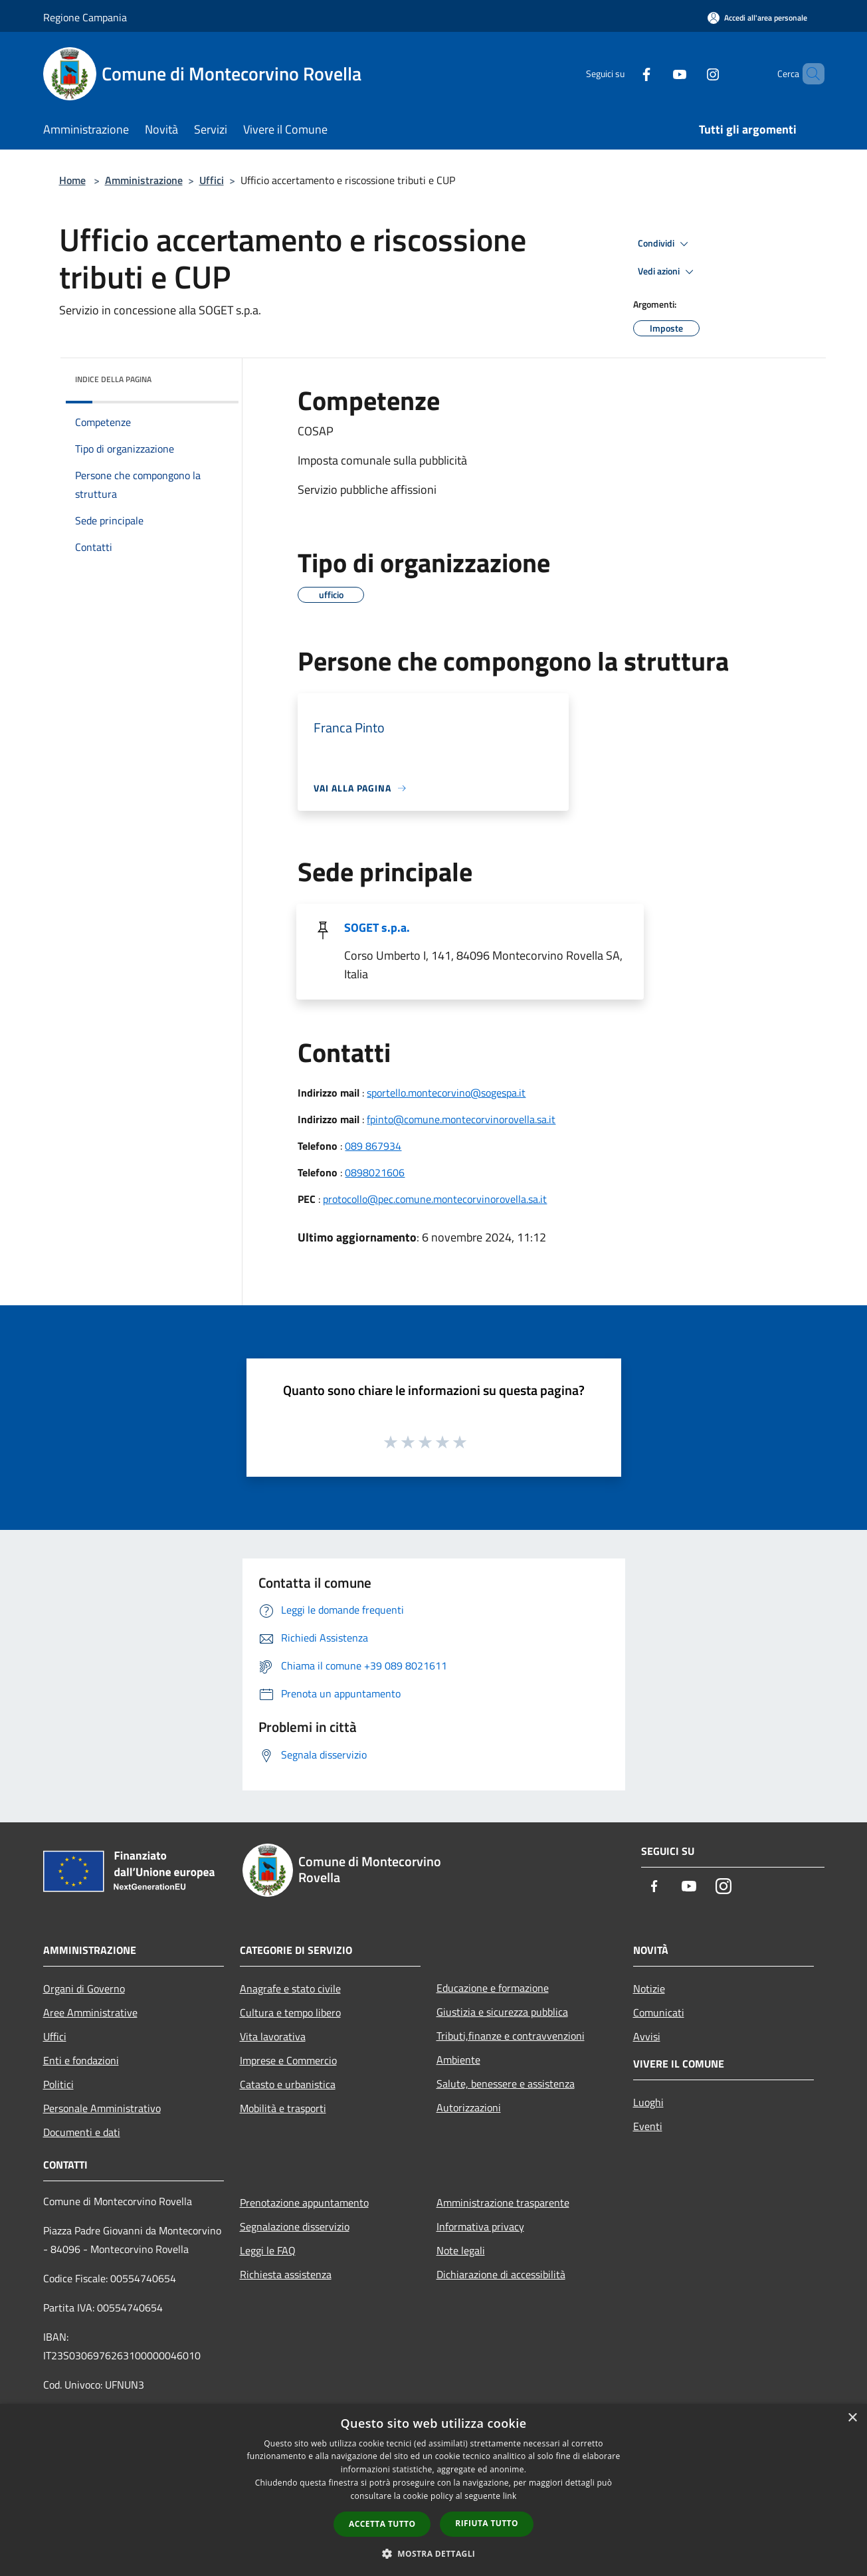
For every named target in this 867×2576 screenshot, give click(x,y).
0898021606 (375, 1172)
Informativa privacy (480, 2226)
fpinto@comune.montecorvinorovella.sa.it (461, 1119)
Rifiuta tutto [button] (486, 2523)
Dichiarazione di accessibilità (500, 2274)
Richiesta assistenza (286, 2274)
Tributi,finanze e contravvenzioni (510, 2036)
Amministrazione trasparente (502, 2202)
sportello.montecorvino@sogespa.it (446, 1093)
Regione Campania (85, 17)
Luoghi (648, 2102)
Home (72, 180)
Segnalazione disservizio (294, 2226)
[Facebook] (624, 73)
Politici (58, 2084)
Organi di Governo (84, 1988)
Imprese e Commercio (288, 2060)
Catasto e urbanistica (288, 2084)
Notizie (649, 1988)
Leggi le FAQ (268, 2250)
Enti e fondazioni (81, 2060)
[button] (434, 2553)
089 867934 (373, 1146)
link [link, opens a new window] (510, 2496)
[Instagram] (690, 73)
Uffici (211, 180)
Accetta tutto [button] (382, 2523)
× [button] (852, 2418)
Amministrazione (144, 180)
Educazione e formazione (492, 1988)
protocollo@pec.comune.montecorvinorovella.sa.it (435, 1199)
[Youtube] (657, 73)
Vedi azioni (668, 272)
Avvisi (646, 2036)
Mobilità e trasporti (283, 2108)
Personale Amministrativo (102, 2108)
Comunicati (658, 2012)
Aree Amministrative (90, 2012)
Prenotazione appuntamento (304, 2202)
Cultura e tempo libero (290, 2012)
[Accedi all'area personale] (757, 17)
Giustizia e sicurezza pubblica (502, 2012)
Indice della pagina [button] (113, 379)
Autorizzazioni (468, 2107)
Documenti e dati (81, 2132)
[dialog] (433, 2490)
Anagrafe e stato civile (290, 1988)
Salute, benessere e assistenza (505, 2084)
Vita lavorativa (273, 2036)
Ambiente (458, 2060)
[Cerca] (808, 74)
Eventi (647, 2126)
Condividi (665, 244)
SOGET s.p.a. (377, 927)
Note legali (460, 2250)
